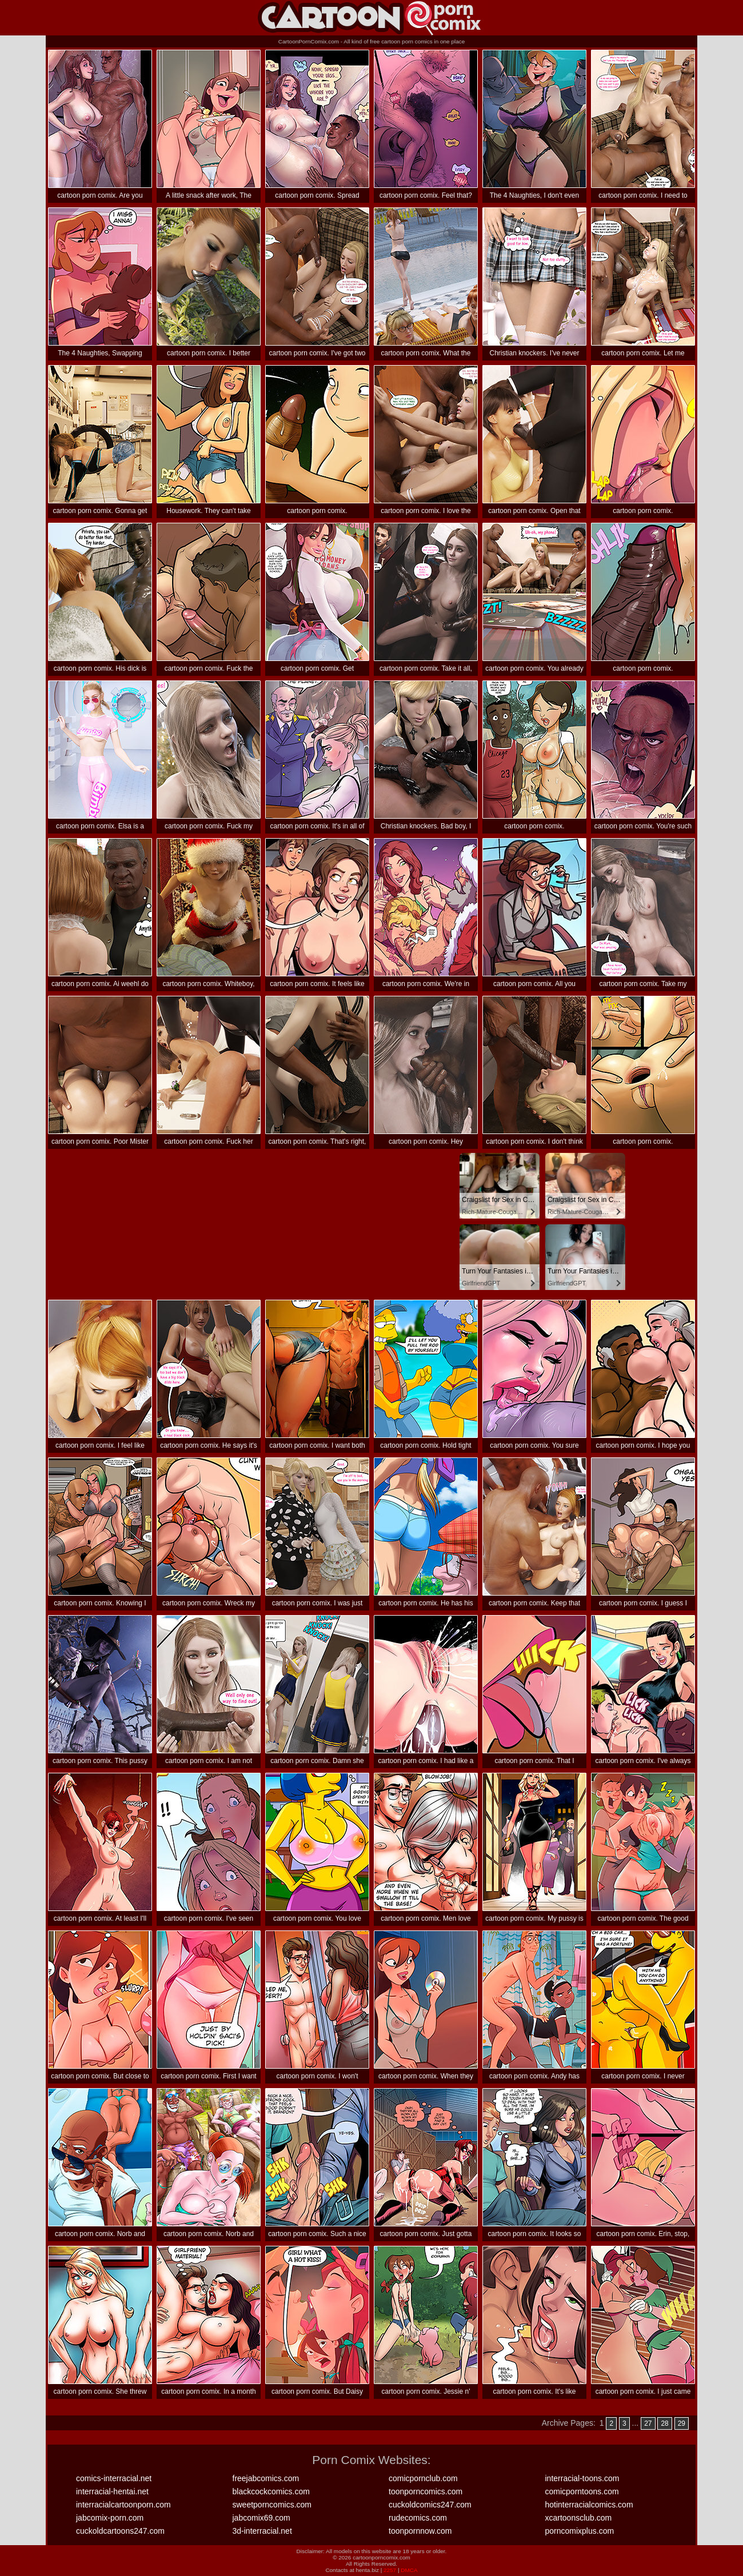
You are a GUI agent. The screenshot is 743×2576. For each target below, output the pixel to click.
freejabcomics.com (266, 2478)
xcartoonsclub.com (578, 2517)
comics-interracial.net (113, 2478)
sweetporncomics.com (272, 2504)
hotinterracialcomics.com (589, 2504)
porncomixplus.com (579, 2530)
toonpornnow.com (420, 2530)
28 (664, 2423)
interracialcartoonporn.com (123, 2504)
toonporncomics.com (425, 2491)
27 (648, 2423)
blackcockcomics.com (271, 2491)
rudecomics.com (418, 2517)
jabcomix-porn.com (109, 2517)
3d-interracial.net (262, 2530)
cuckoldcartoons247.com (120, 2530)
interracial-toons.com (582, 2478)
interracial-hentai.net (112, 2491)
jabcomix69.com (261, 2517)
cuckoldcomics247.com (430, 2504)
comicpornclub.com (423, 2478)
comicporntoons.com (582, 2491)
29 (681, 2423)
